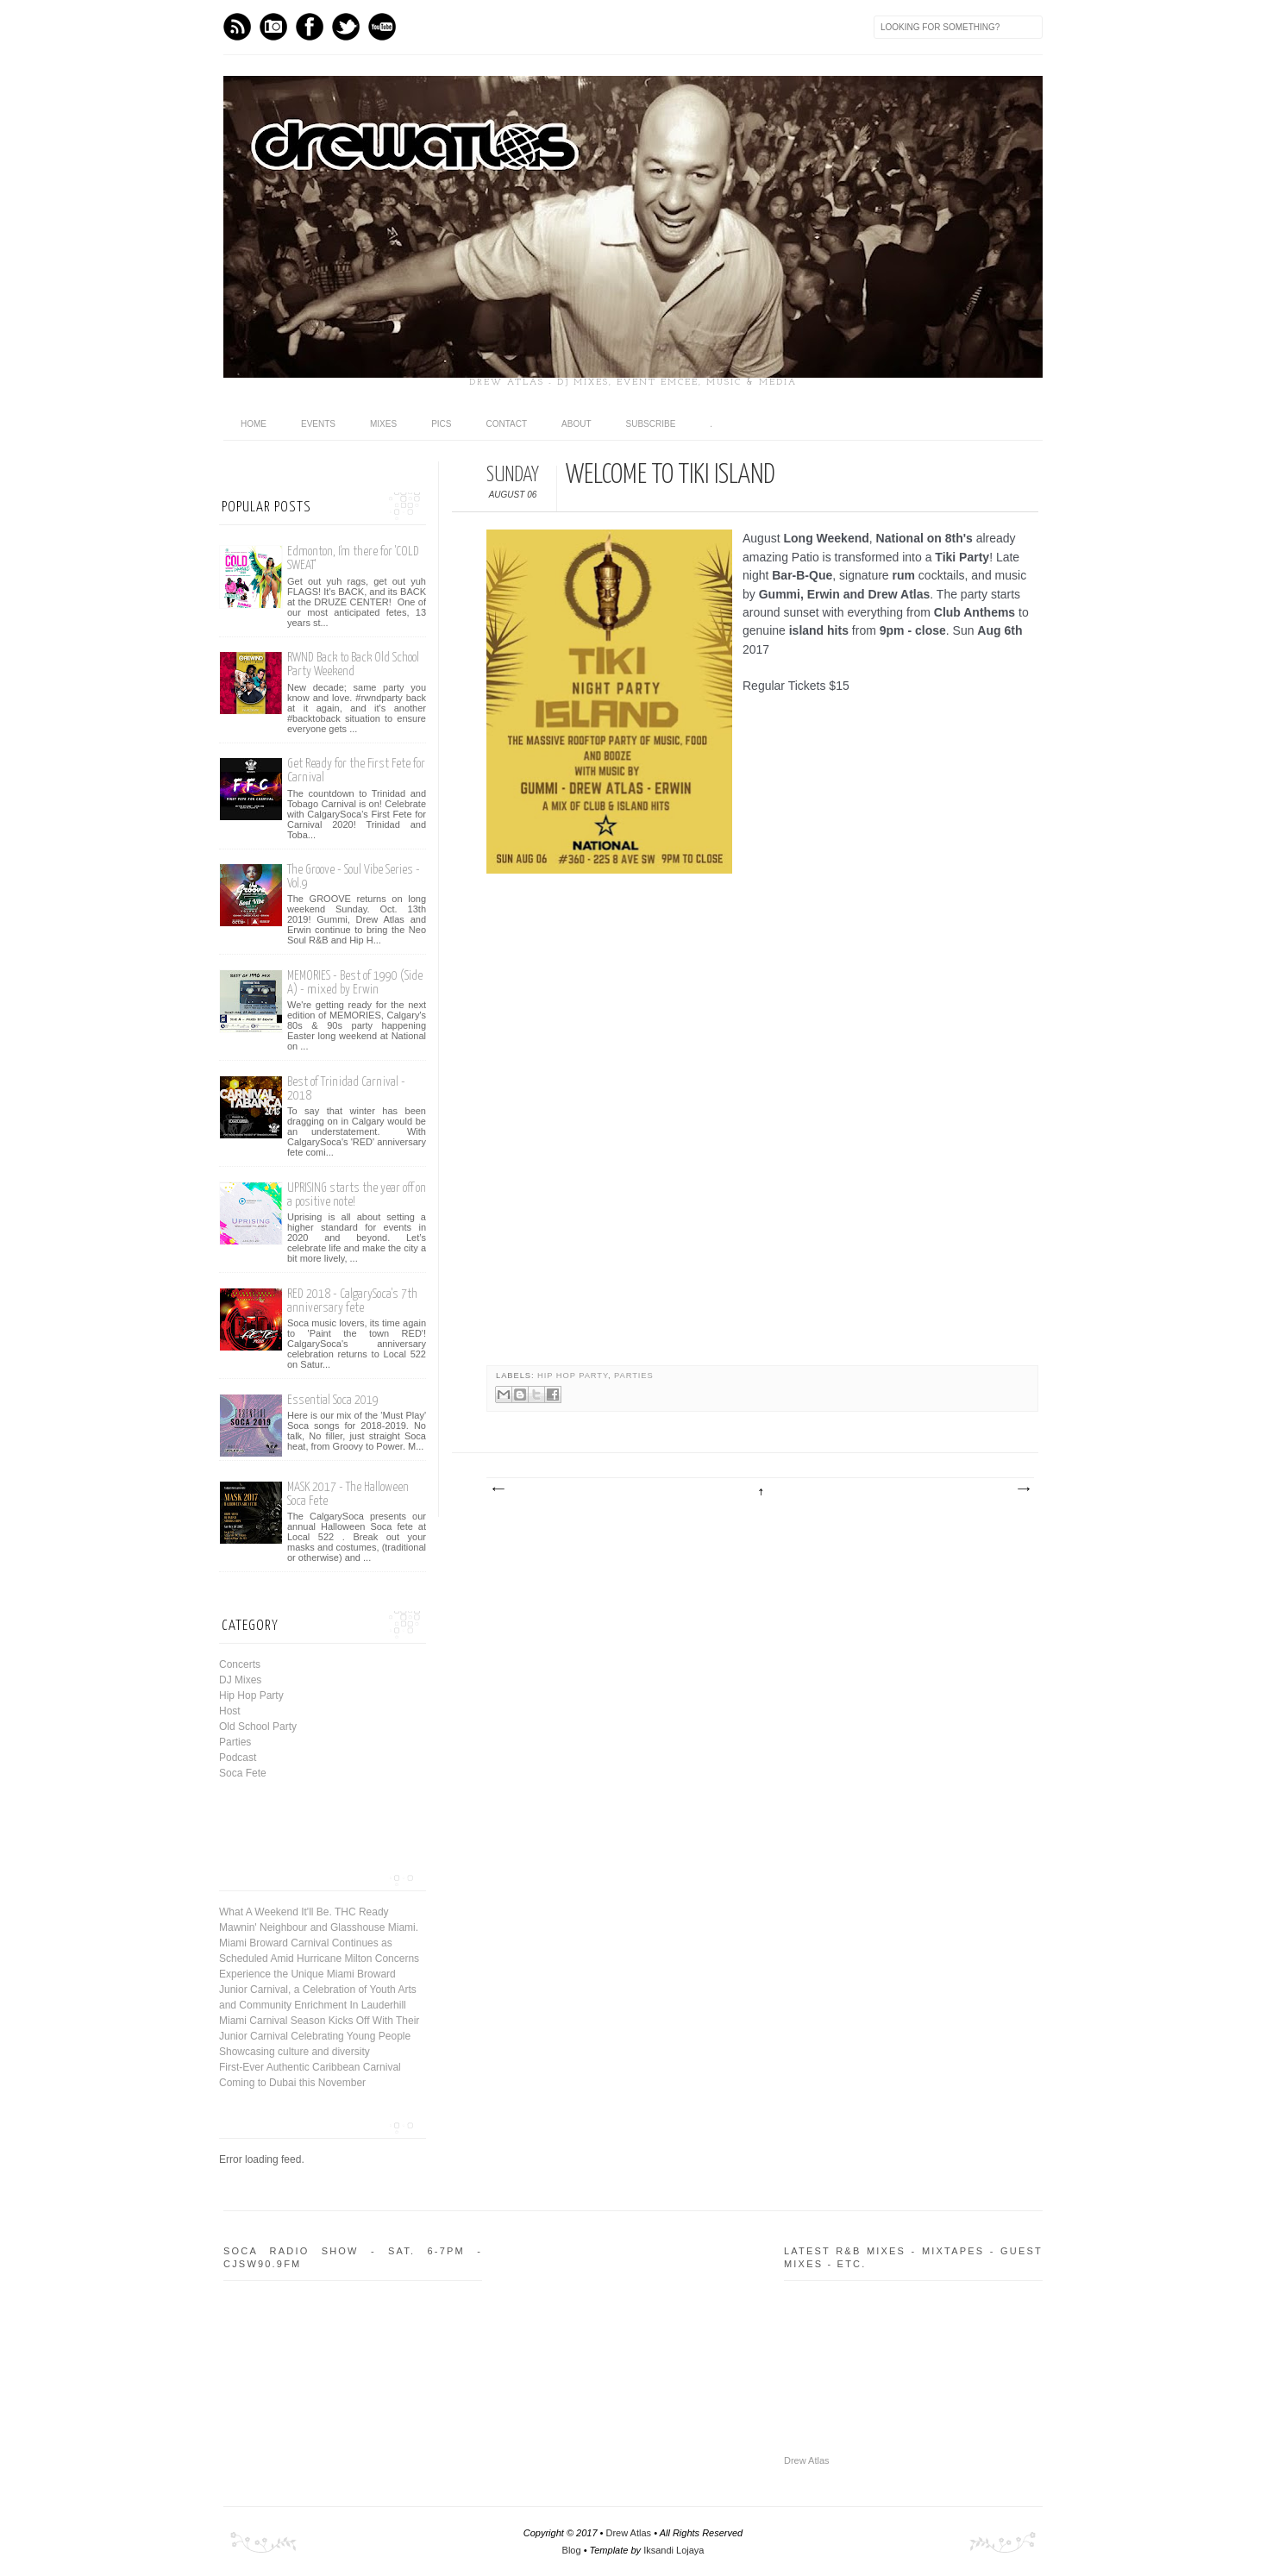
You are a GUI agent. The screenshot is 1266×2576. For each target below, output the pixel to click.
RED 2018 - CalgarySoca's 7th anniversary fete (352, 1301)
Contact (506, 424)
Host (230, 1711)
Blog (571, 2550)
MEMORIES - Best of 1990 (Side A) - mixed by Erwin (355, 982)
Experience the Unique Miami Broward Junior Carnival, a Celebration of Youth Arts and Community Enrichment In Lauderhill (318, 1989)
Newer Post (497, 1489)
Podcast (237, 1758)
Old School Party (258, 1726)
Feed (237, 27)
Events (318, 424)
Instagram (273, 27)
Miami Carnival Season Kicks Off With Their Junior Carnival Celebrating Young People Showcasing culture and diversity (319, 2036)
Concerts (239, 1664)
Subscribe (651, 424)
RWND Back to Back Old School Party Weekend (353, 664)
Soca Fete (242, 1773)
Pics (441, 424)
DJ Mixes (240, 1680)
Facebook (309, 27)
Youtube (382, 27)
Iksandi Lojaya (673, 2550)
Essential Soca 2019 (333, 1400)
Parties (634, 1375)
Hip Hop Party (572, 1375)
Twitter (346, 27)
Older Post (1023, 1489)
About (576, 424)
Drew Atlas (807, 2460)
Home (253, 424)
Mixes (383, 424)
